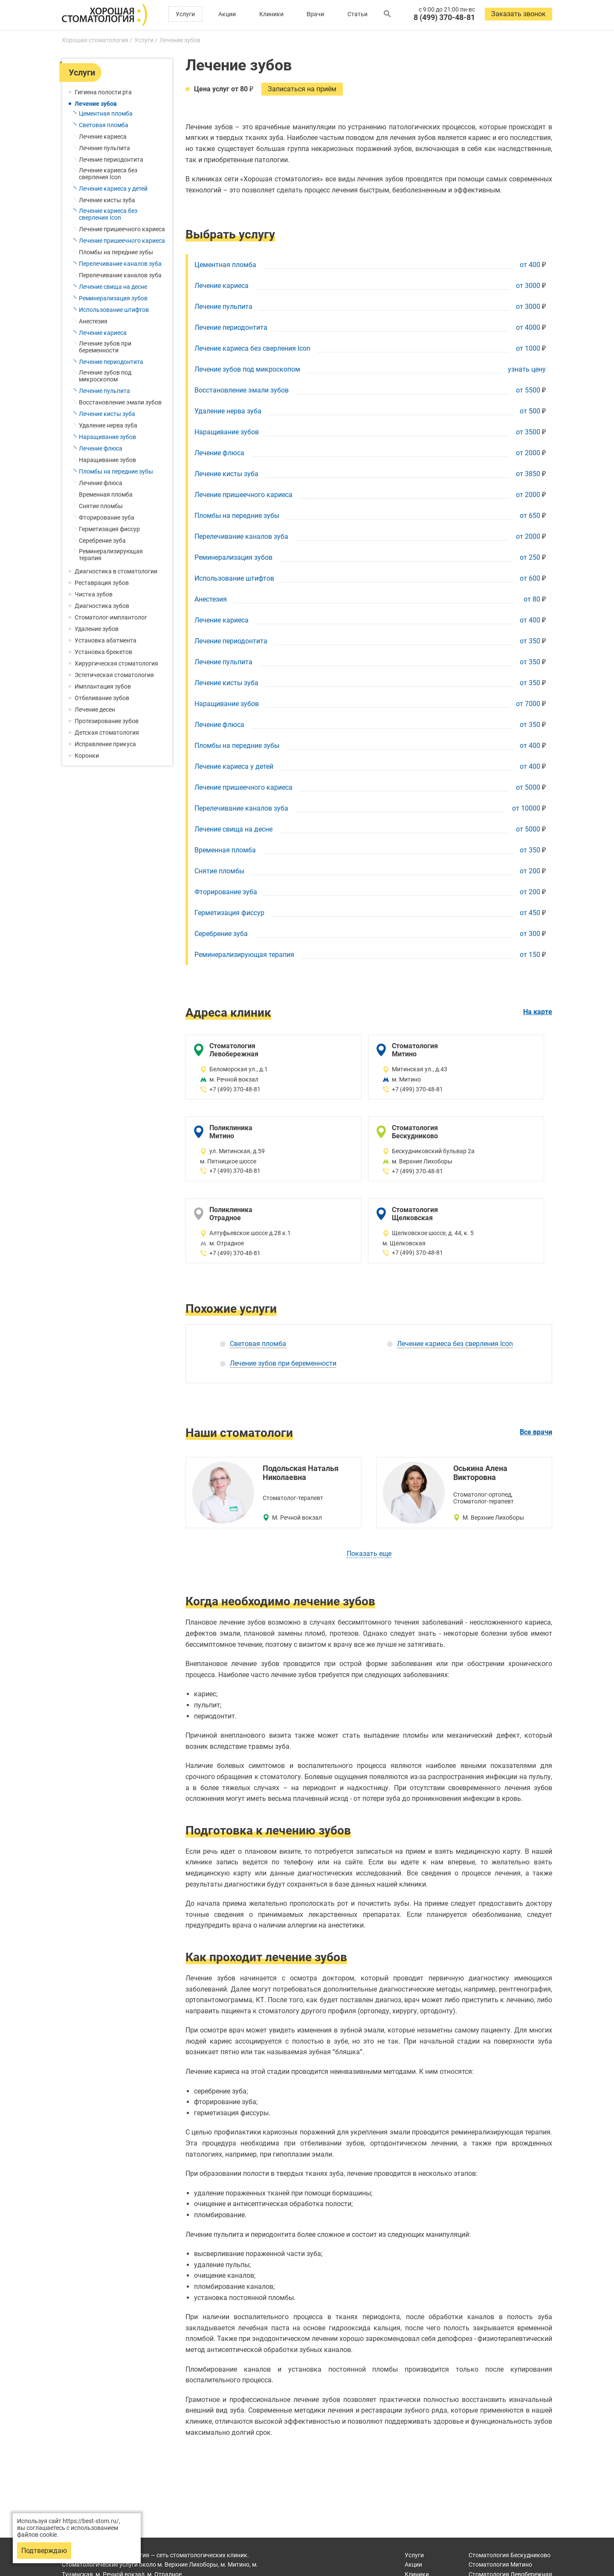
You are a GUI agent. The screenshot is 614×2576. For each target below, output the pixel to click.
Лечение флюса (100, 448)
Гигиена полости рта (103, 92)
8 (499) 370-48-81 (444, 17)
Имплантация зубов (103, 686)
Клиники (271, 14)
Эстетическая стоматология (114, 675)
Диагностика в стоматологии (116, 571)
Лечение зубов (96, 103)
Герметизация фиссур (109, 529)
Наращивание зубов (107, 436)
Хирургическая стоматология (116, 663)
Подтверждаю (44, 2551)
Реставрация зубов (102, 582)
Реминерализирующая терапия (111, 554)
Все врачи (536, 1432)
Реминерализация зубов (113, 298)
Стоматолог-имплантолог (111, 617)
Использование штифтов (114, 309)
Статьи (358, 14)
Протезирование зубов (107, 721)
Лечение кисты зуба (107, 200)
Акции (227, 14)
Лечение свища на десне (113, 286)
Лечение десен (95, 709)
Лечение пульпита (104, 148)
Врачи (315, 14)
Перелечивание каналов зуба (120, 263)
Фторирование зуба (106, 517)
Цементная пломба (106, 113)
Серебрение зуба (102, 540)
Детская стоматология (107, 732)
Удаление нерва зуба (108, 425)
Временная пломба (106, 494)
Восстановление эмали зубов (120, 402)
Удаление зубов (97, 628)
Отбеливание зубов (102, 698)
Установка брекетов (103, 651)
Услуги (185, 14)
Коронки (87, 755)
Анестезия (93, 321)
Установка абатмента (105, 640)
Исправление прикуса (105, 744)
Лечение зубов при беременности (105, 347)
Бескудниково (509, 2555)
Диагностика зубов (102, 605)
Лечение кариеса (103, 136)
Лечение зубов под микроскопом (105, 376)
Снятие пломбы (101, 506)
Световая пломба (103, 125)
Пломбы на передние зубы (116, 252)
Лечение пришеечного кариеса (122, 229)
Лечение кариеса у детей (113, 188)
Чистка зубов (94, 594)
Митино (500, 2564)
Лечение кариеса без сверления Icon (108, 173)
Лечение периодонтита (111, 159)
